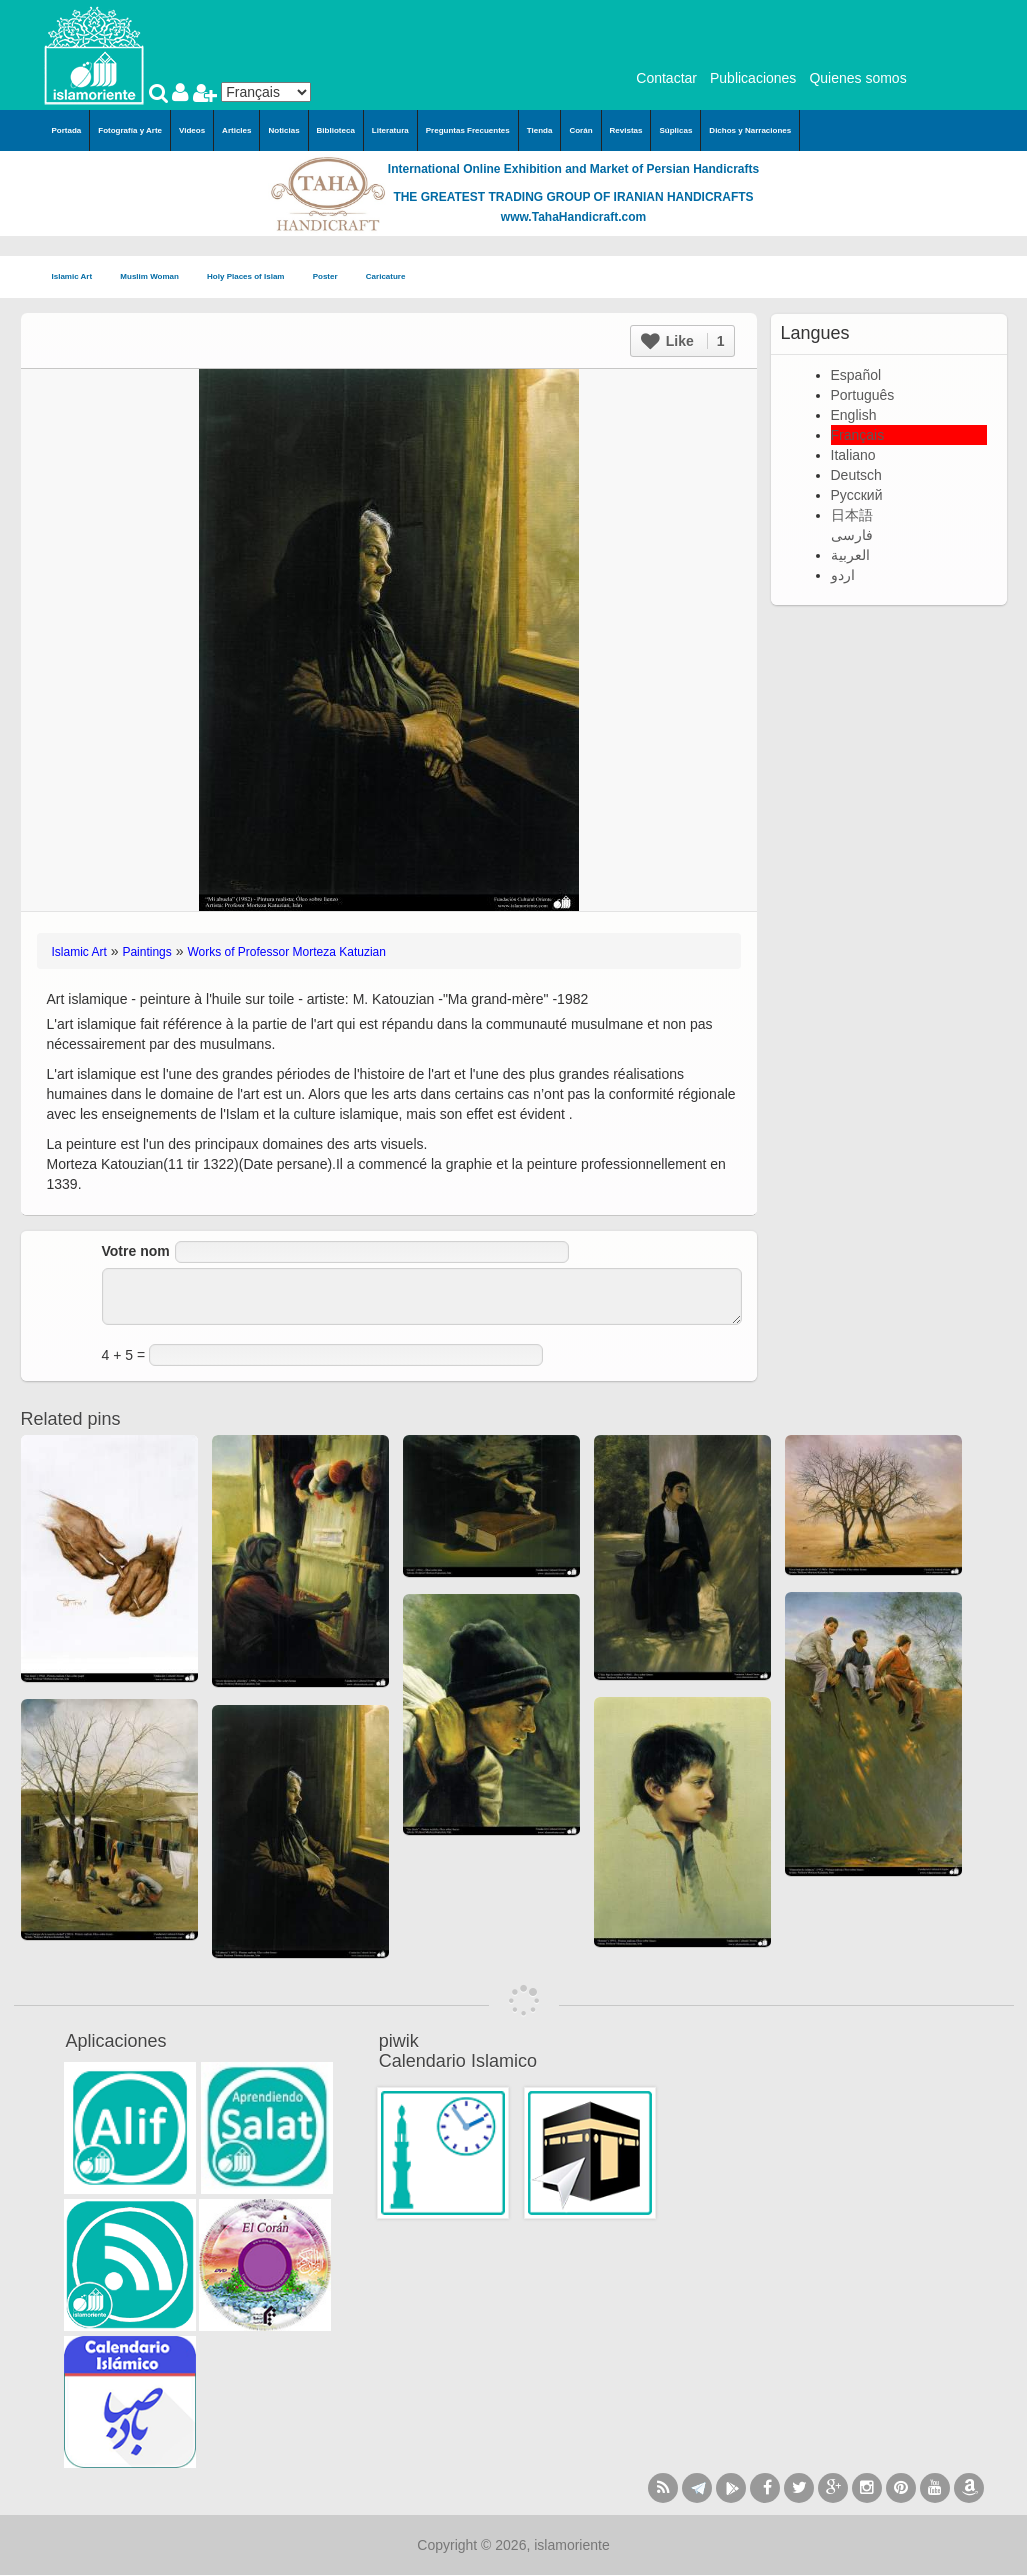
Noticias (283, 130)
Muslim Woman (155, 277)
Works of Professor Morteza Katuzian (286, 952)
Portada (67, 130)
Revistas (626, 130)
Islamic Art (78, 277)
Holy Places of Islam (252, 277)
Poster (331, 277)
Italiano (853, 455)
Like (683, 341)
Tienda (540, 130)
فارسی (852, 535)
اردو (843, 575)
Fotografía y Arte (130, 130)
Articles (236, 130)
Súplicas (675, 130)
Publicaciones (753, 78)
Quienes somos (857, 78)
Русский (857, 495)
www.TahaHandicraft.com (573, 217)
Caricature (386, 276)
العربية (850, 555)
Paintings (146, 952)
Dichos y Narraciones (750, 130)
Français (858, 435)
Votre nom (136, 1251)
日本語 (852, 515)
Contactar (666, 78)
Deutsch (856, 475)
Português (863, 395)
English (854, 415)
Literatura (390, 130)
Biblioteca (336, 130)
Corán (580, 130)
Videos (192, 130)
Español (856, 375)
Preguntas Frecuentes (468, 130)
